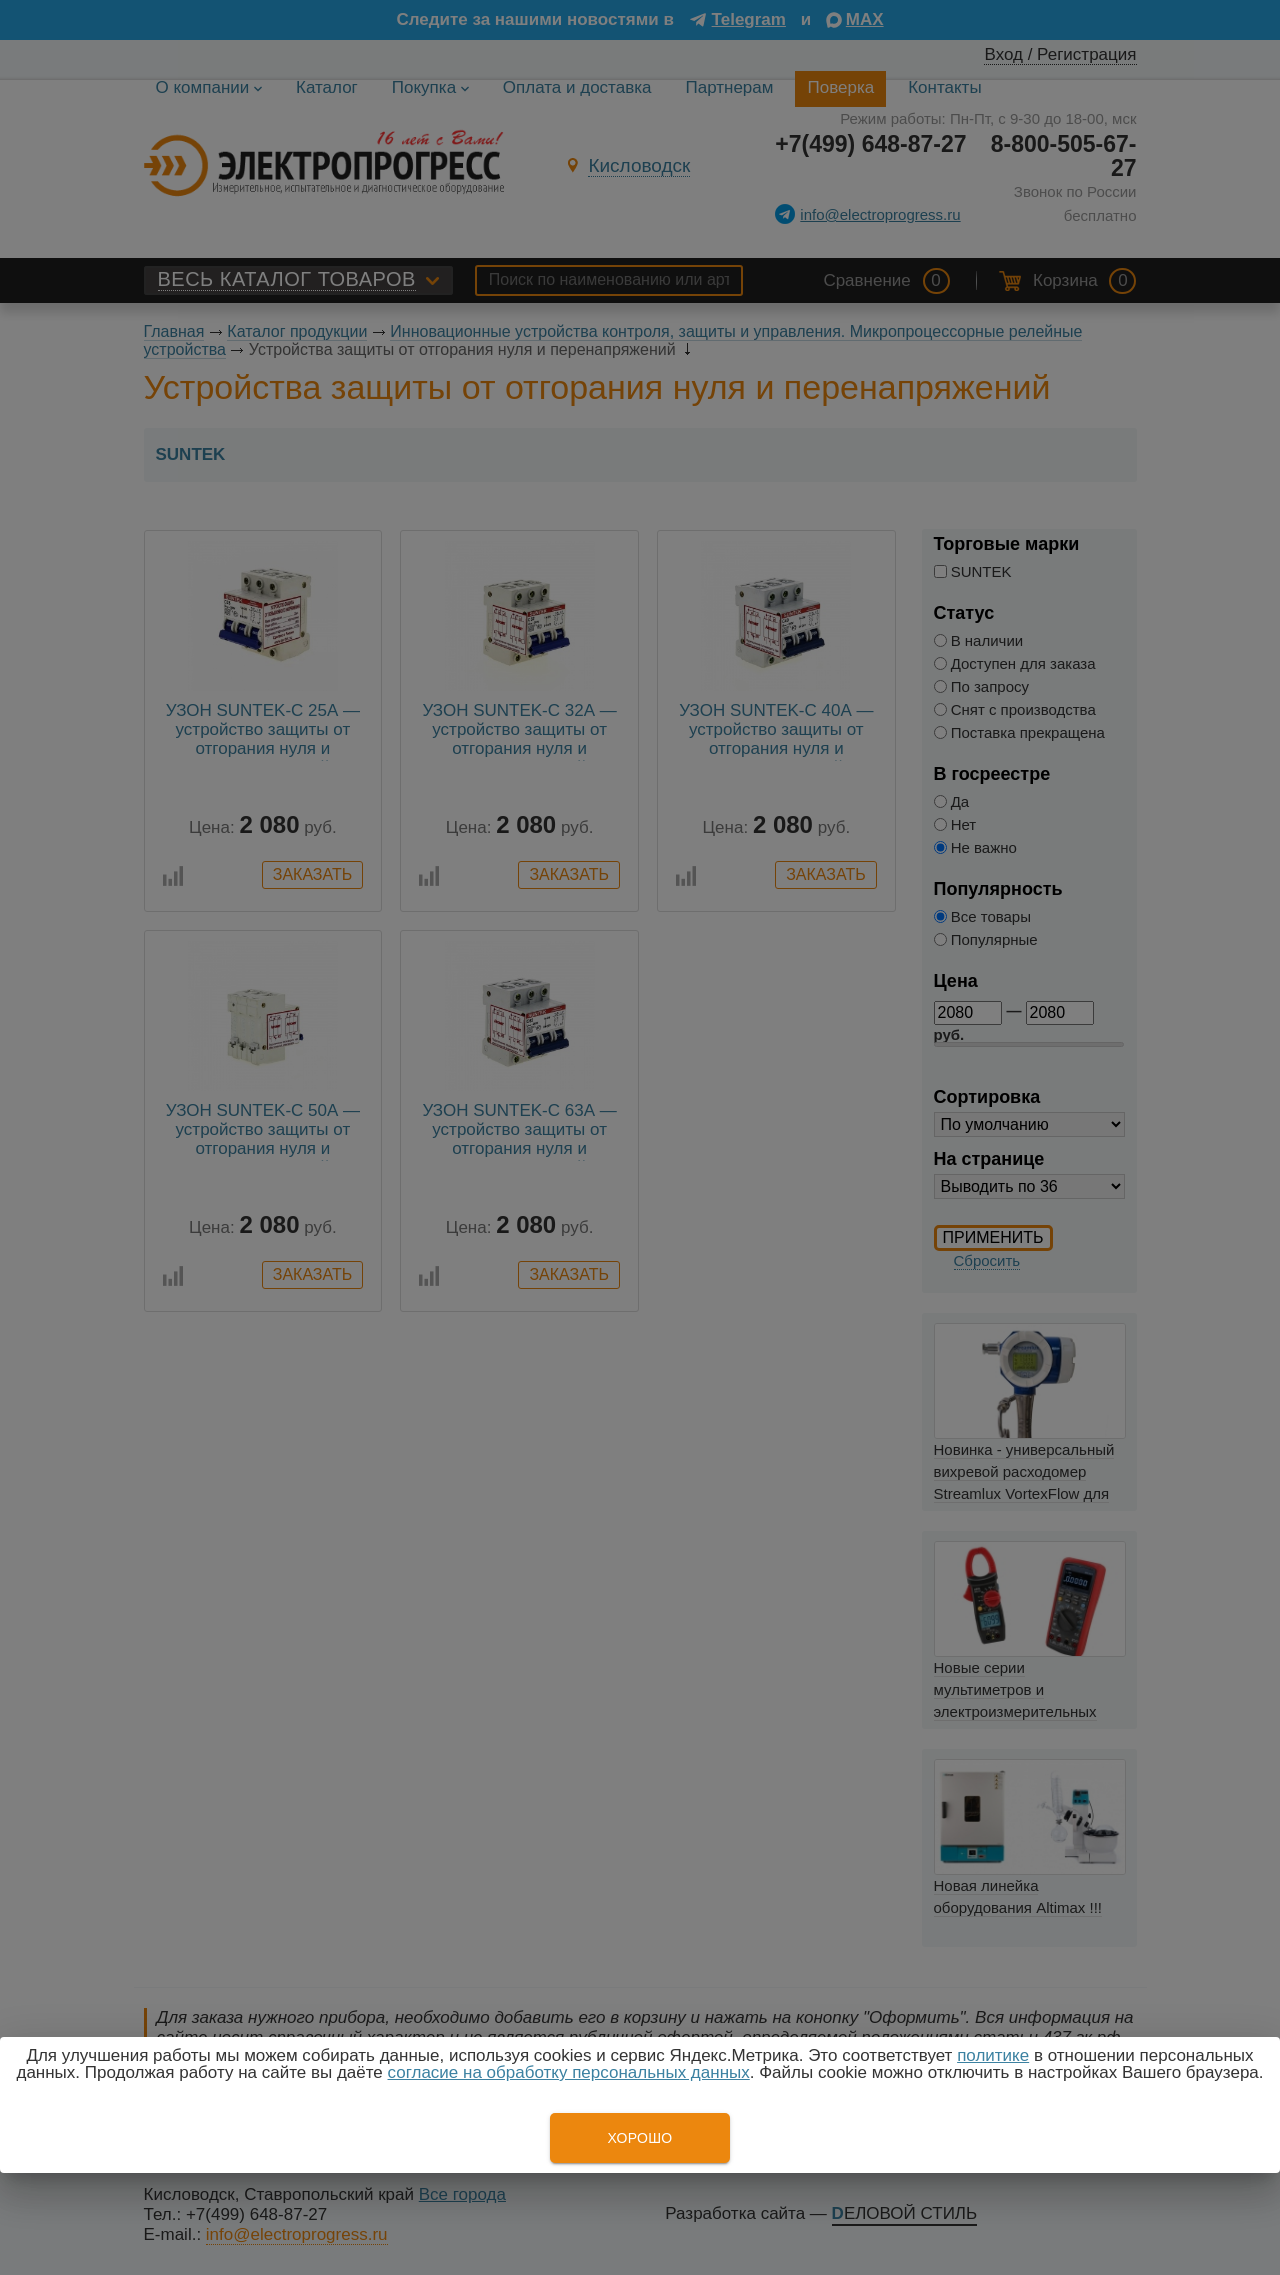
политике (993, 2055)
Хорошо (639, 2138)
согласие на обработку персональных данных (569, 2072)
